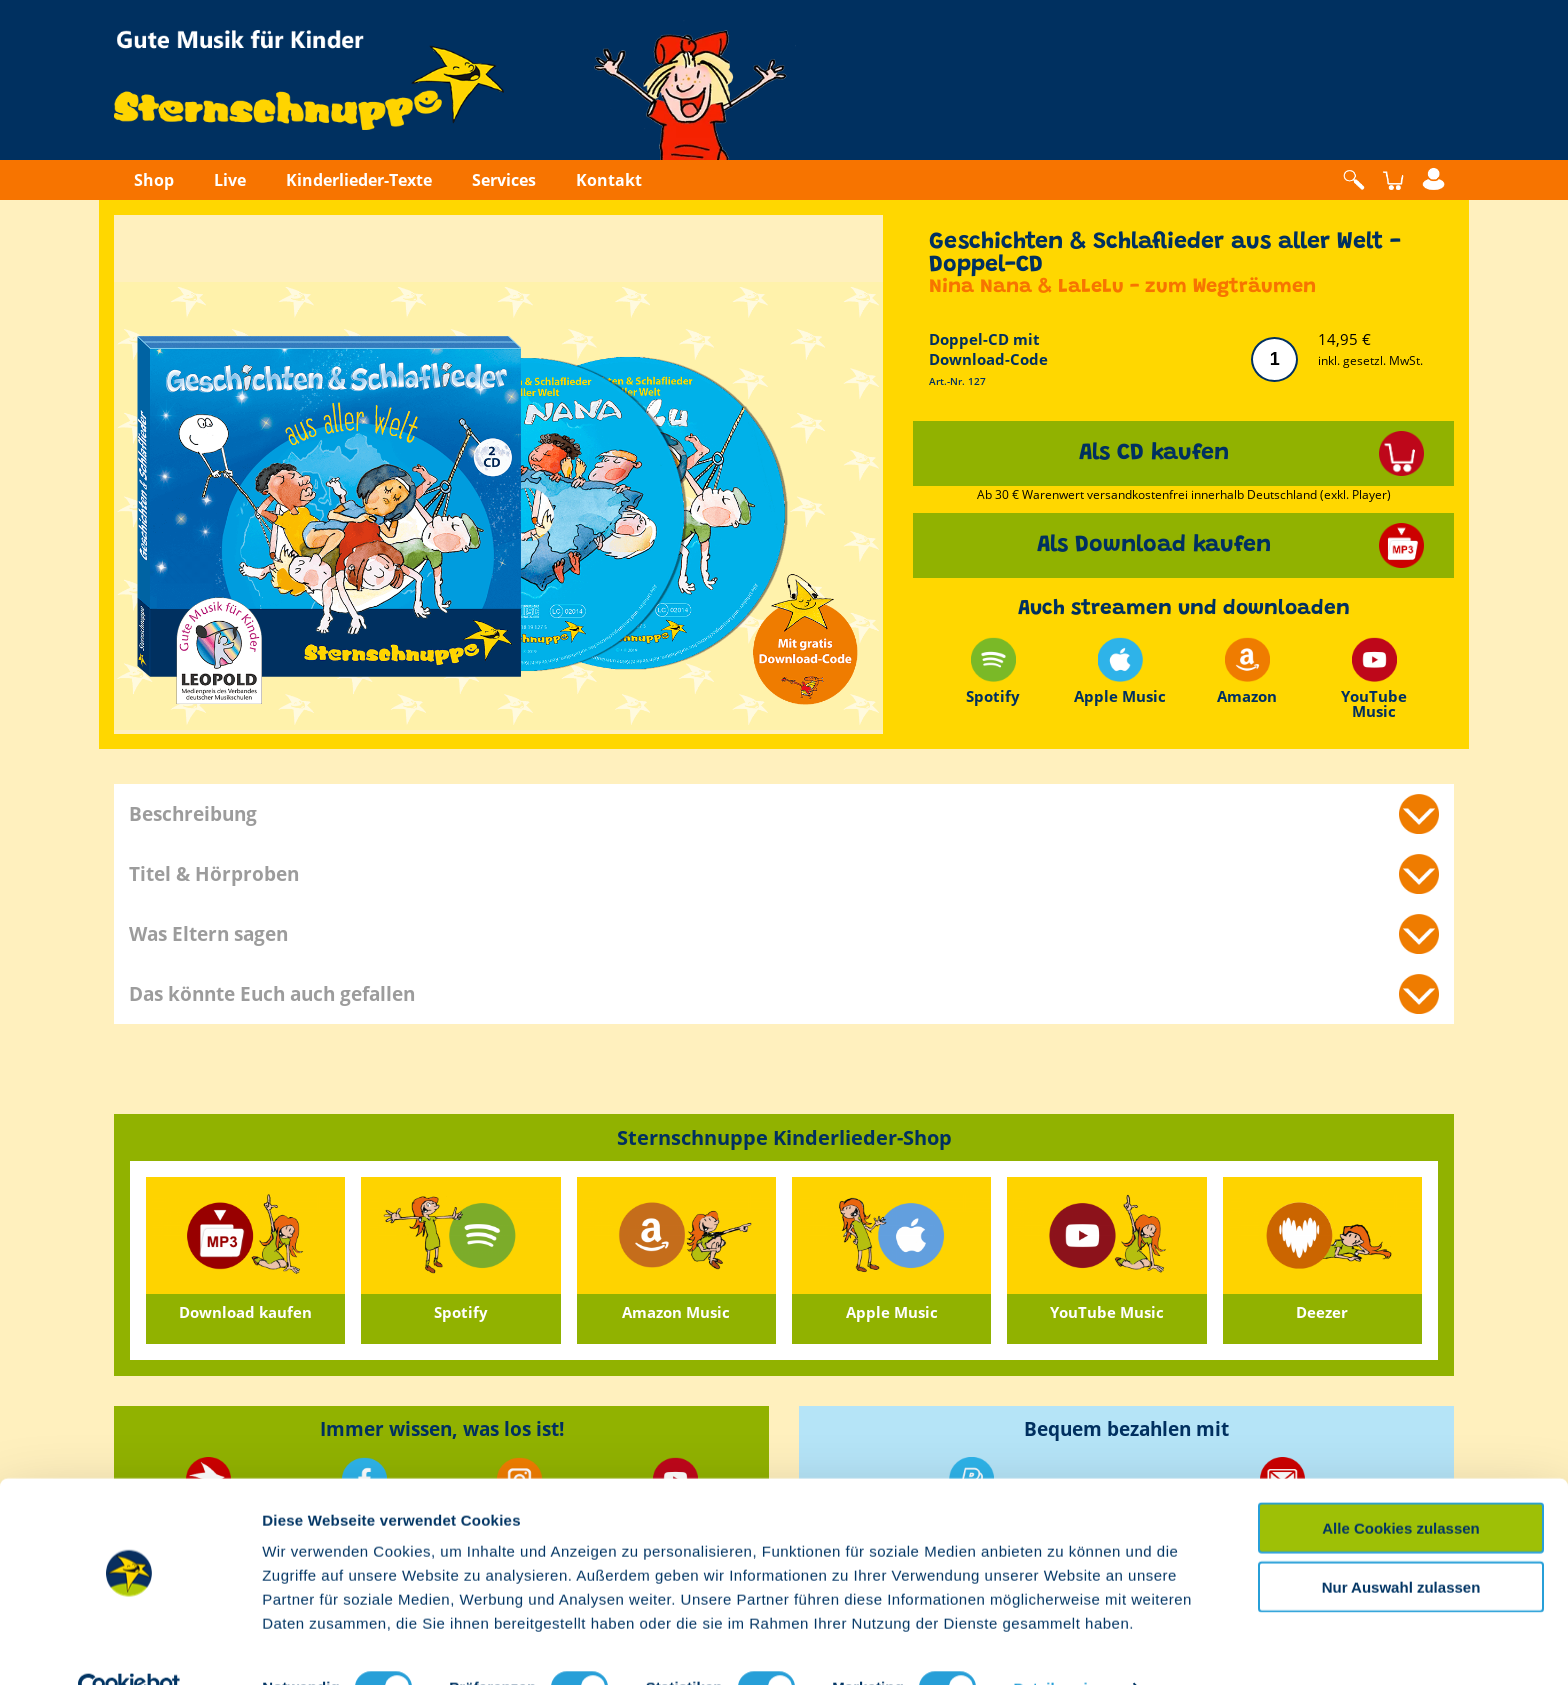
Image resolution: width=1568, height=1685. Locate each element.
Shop (154, 180)
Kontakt (609, 180)
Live (230, 180)
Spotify (993, 671)
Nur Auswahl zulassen (1401, 1544)
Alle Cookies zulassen (1401, 1485)
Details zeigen (1063, 1645)
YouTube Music (1374, 677)
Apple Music (1120, 671)
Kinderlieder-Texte (359, 180)
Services (504, 180)
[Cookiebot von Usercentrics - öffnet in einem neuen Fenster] (129, 1646)
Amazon (1247, 671)
